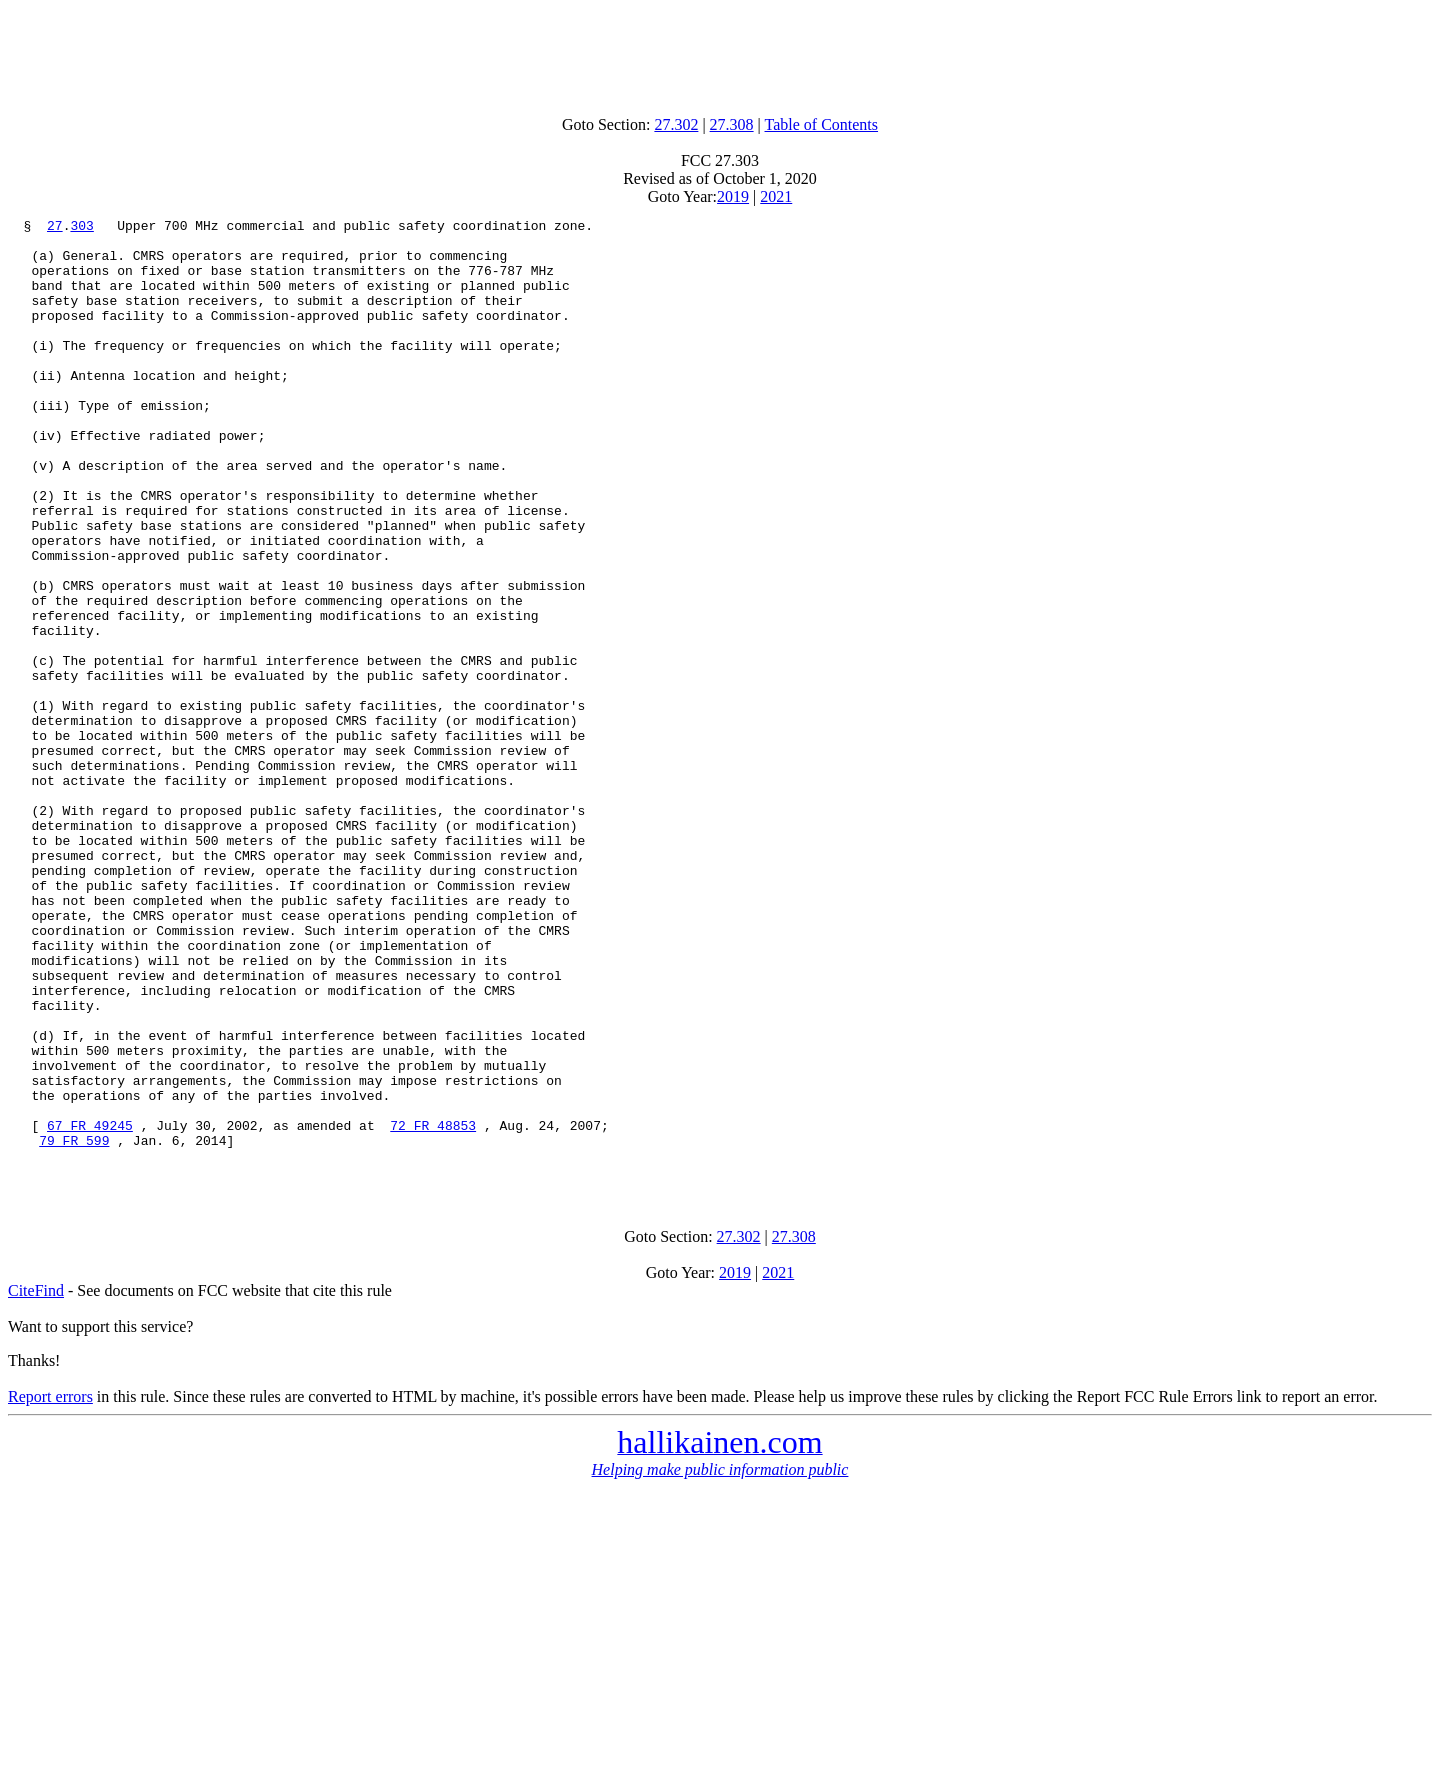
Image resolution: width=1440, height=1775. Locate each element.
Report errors (50, 1588)
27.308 (732, 124)
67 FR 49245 (90, 1308)
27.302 (676, 124)
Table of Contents (822, 124)
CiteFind (36, 1482)
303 (81, 228)
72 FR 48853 (433, 1308)
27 (55, 228)
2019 (733, 196)
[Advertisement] (720, 53)
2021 (776, 196)
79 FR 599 (74, 1326)
